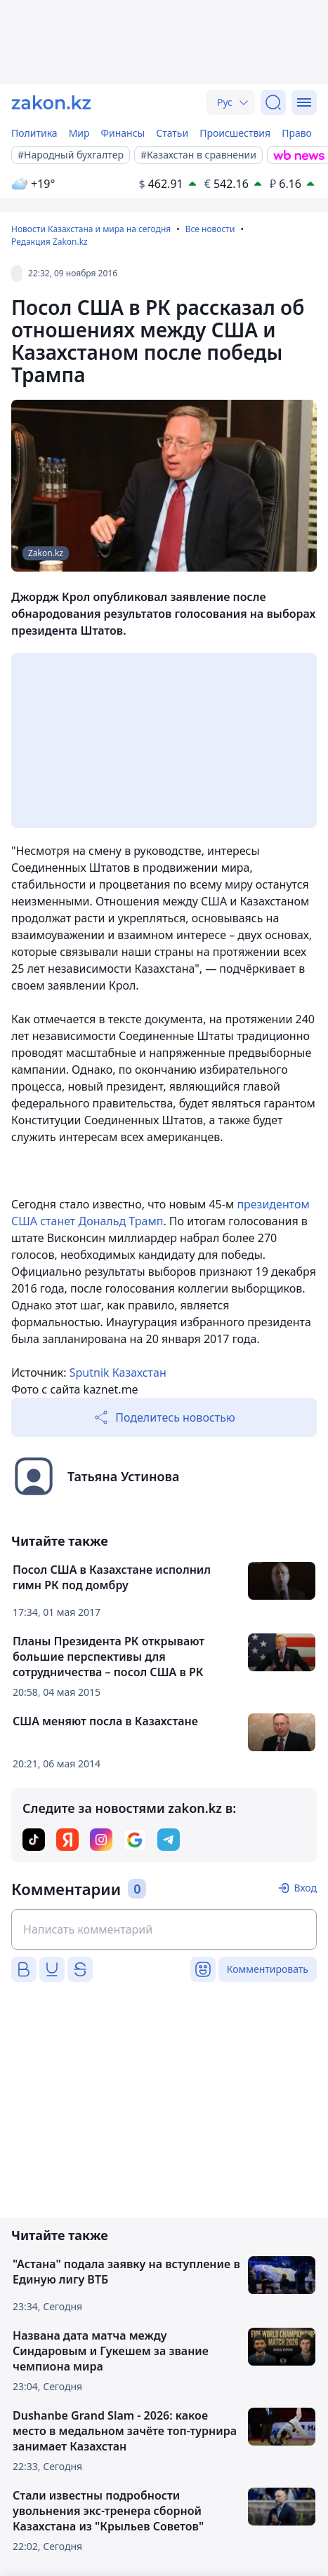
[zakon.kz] (51, 102)
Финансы (123, 133)
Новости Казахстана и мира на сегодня (91, 229)
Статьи (172, 133)
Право (297, 133)
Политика (34, 133)
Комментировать (267, 1969)
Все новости (210, 229)
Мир (79, 133)
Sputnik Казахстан (118, 1372)
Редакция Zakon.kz (49, 242)
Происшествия (234, 133)
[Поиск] (273, 102)
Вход (305, 1887)
